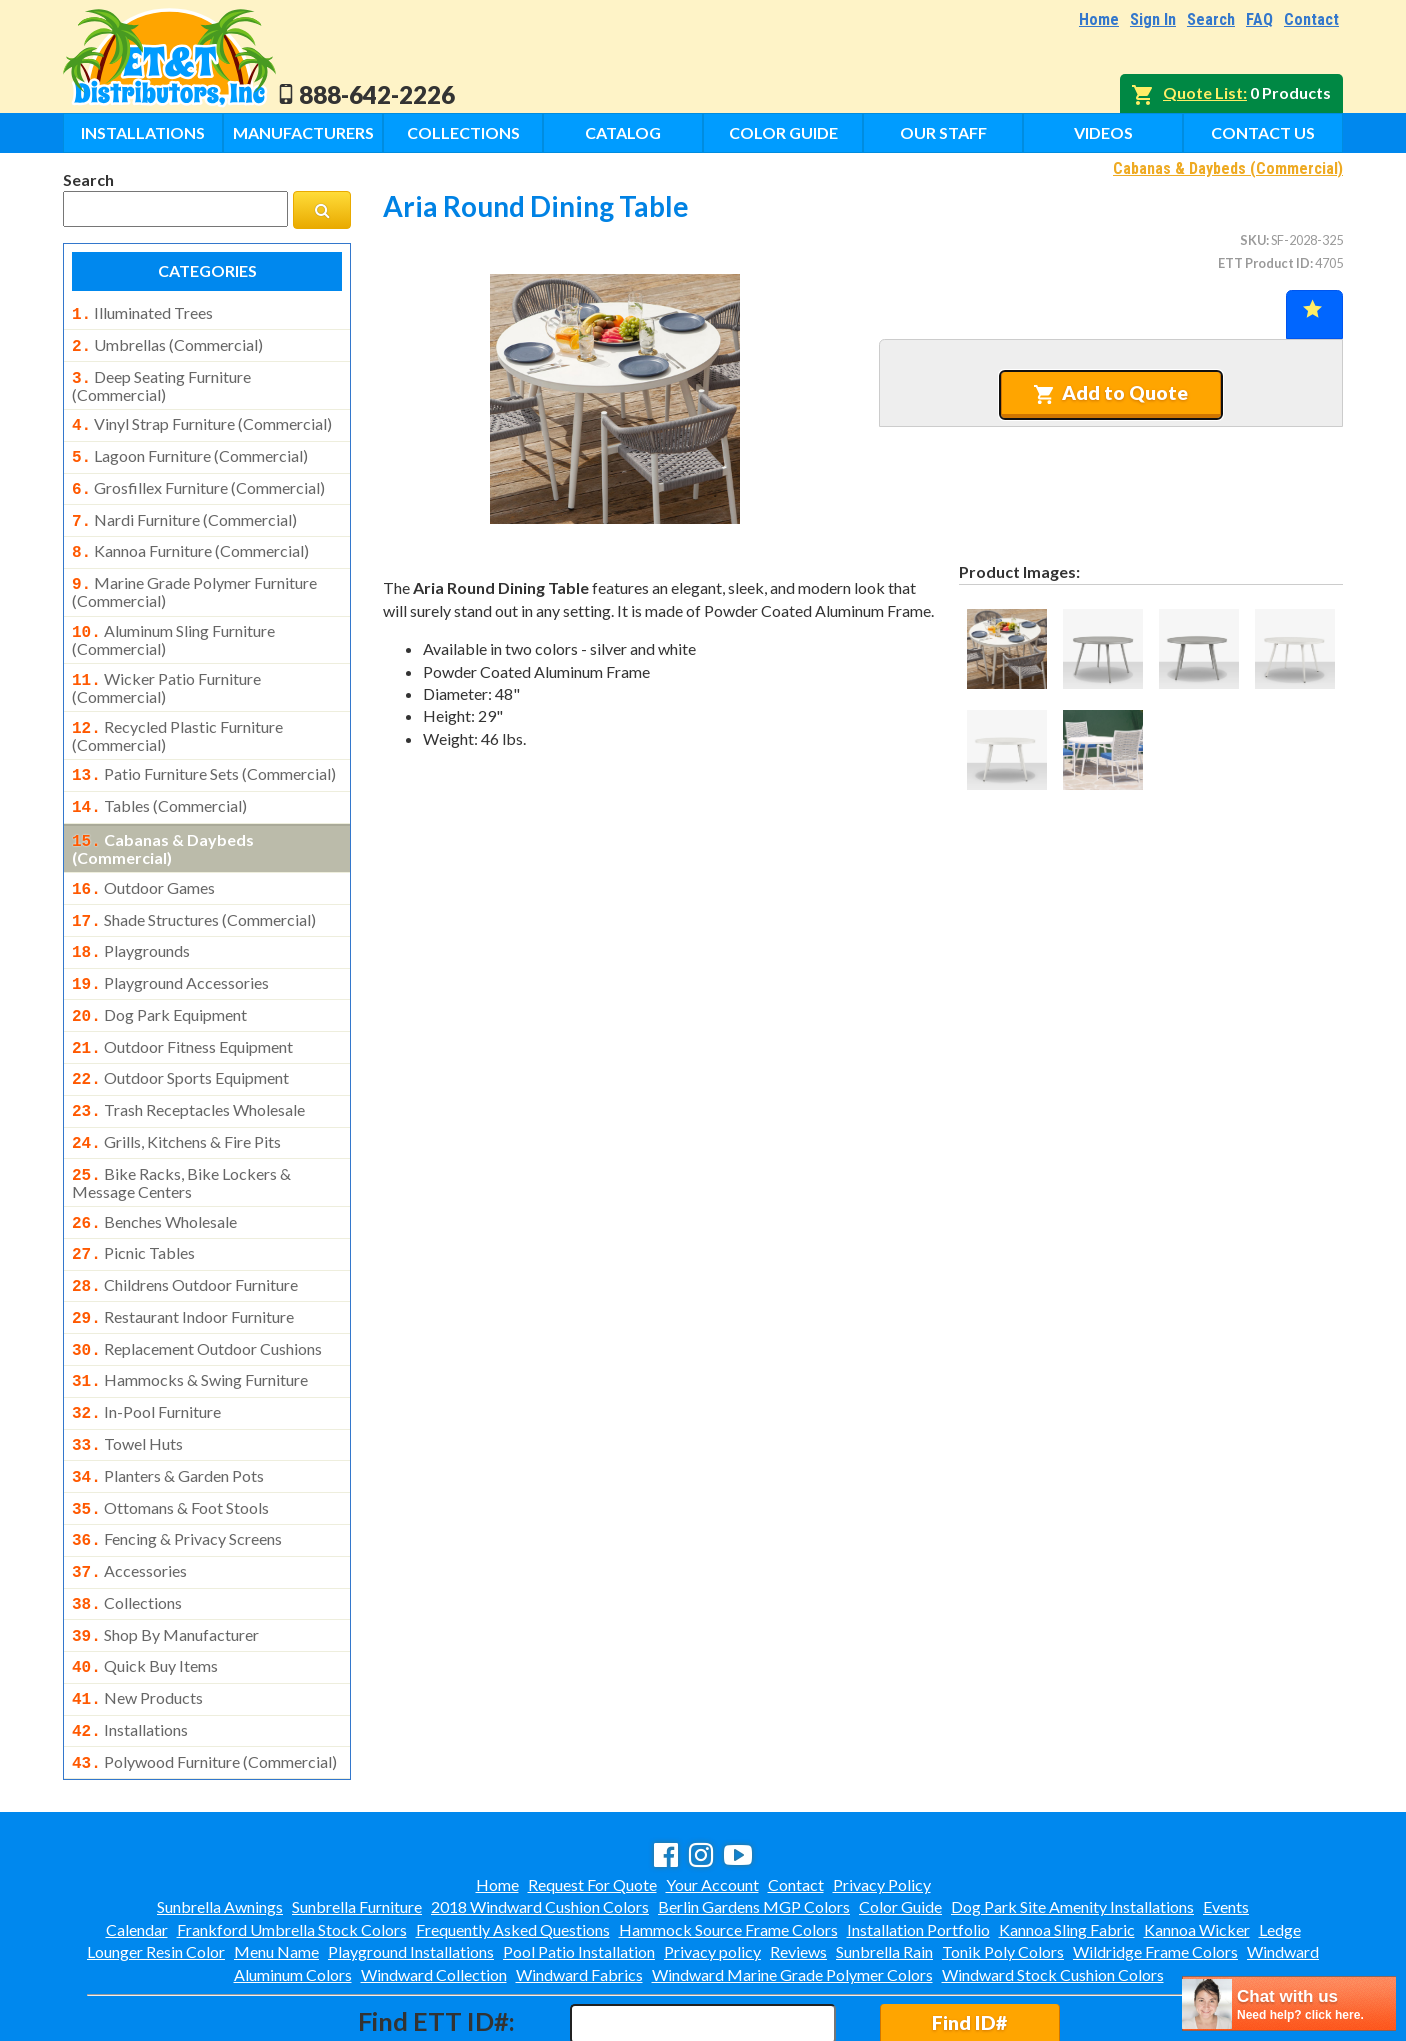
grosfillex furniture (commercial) (198, 478)
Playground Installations (411, 1865)
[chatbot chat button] (1289, 2003)
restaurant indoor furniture (183, 1261)
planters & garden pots (168, 1410)
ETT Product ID (1264, 263)
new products (137, 1618)
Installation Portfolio (918, 1843)
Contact (1311, 19)
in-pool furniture (146, 1350)
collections (127, 1529)
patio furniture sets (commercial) (204, 750)
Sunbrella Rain (884, 1865)
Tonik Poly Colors (1003, 1865)
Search (1211, 19)
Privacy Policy (882, 1798)
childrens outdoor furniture (185, 1231)
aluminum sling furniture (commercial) (173, 620)
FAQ (1259, 19)
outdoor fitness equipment (182, 1007)
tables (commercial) (159, 780)
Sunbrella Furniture (357, 1820)
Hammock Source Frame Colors (728, 1843)
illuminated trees (142, 313)
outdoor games (143, 858)
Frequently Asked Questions (513, 1843)
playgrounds (131, 917)
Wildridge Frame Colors (1155, 1865)
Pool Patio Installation (579, 1865)
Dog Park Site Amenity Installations (1072, 1820)
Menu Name (276, 1865)
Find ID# (969, 1936)
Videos (1103, 132)
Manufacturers (303, 132)
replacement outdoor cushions (197, 1291)
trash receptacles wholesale (188, 1066)
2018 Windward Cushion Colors (540, 1820)
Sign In (1153, 19)
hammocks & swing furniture (190, 1320)
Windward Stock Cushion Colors (1053, 1888)
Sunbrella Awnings (220, 1820)
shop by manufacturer (165, 1559)
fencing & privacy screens (177, 1469)
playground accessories (170, 947)
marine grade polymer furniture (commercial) (194, 574)
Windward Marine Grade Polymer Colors (792, 1888)
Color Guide (783, 132)
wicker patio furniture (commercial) (166, 666)
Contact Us (1263, 132)
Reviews (798, 1865)
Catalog (623, 132)
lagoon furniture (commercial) (190, 448)
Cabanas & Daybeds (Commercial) (1228, 168)
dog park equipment (159, 977)
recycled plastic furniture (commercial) (177, 712)
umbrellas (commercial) (167, 343)
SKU (1253, 240)
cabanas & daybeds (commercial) (163, 819)
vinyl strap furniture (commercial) (202, 418)
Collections (463, 132)
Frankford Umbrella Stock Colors (292, 1843)
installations (130, 1648)
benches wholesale (154, 1172)
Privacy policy (712, 1865)
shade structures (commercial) (194, 888)
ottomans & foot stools (170, 1440)
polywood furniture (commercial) (204, 1678)
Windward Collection (434, 1888)
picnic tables (133, 1201)
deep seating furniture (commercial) (161, 380)
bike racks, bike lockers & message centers (181, 1133)
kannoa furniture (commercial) (190, 537)
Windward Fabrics (579, 1888)
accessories (129, 1499)
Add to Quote (1110, 393)
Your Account (712, 1798)
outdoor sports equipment (180, 1036)
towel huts (127, 1380)
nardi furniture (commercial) (184, 508)
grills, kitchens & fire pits (176, 1096)
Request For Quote (592, 1798)
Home (1099, 19)
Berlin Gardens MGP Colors (754, 1820)
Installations (143, 132)
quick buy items (145, 1588)
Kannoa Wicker (1197, 1843)
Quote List (1203, 92)
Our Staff (943, 132)
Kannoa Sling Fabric (1067, 1843)
